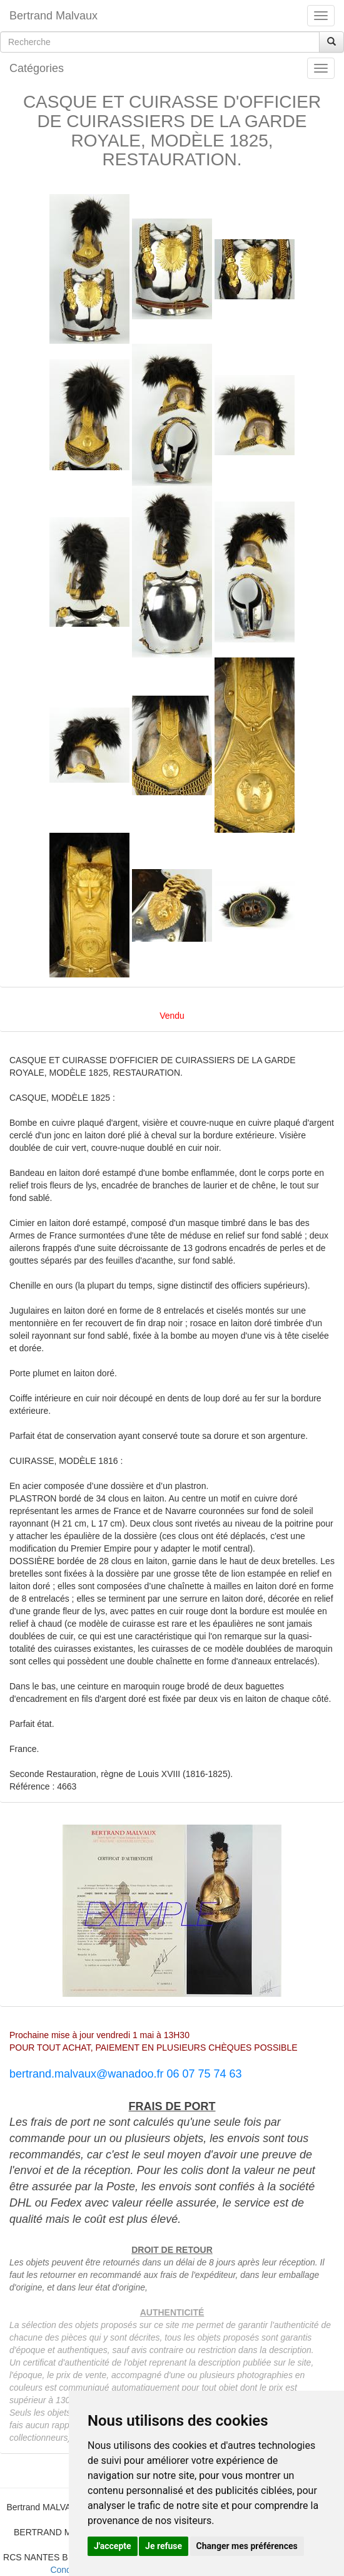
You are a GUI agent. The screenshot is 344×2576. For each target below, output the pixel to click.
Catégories (36, 68)
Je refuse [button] (163, 2546)
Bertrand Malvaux (53, 15)
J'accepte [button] (112, 2546)
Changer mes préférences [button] (247, 2546)
